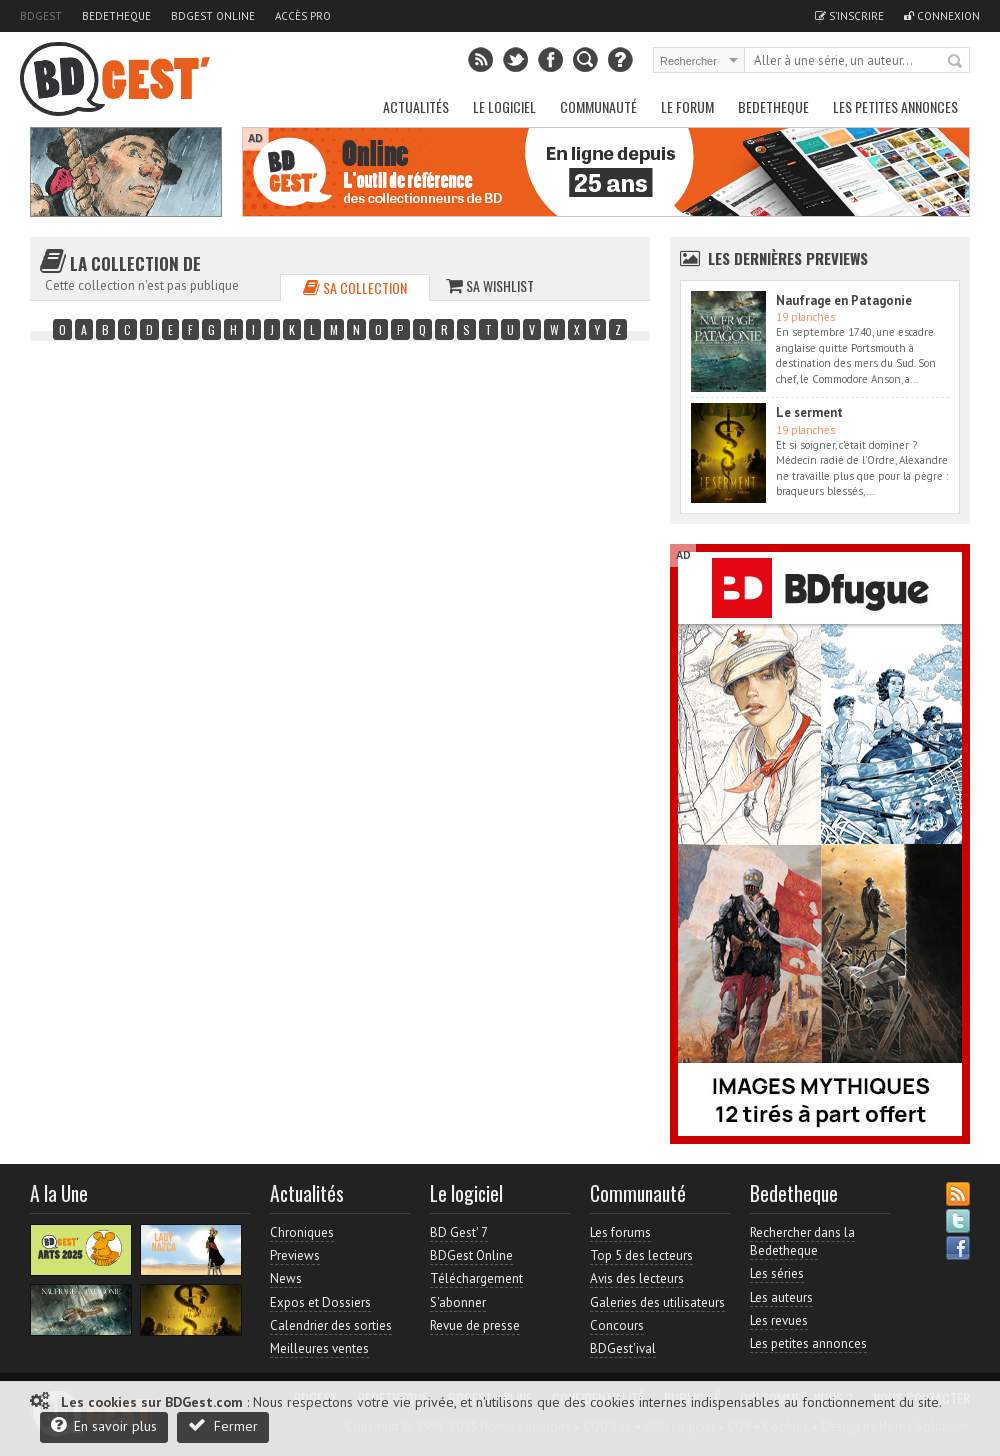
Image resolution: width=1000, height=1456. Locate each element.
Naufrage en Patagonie (844, 300)
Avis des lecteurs (637, 1278)
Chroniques (302, 1232)
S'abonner (458, 1302)
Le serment (809, 412)
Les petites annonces (895, 106)
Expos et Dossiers (320, 1302)
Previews (295, 1255)
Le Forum (687, 106)
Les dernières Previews (788, 258)
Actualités (416, 106)
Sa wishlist (490, 285)
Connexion (942, 16)
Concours (617, 1325)
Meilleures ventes (319, 1348)
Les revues (779, 1320)
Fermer (223, 1425)
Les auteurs (781, 1297)
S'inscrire (849, 16)
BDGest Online (213, 16)
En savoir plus (104, 1425)
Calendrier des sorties (331, 1325)
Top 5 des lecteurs (641, 1255)
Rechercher (956, 62)
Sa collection (355, 287)
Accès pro (303, 16)
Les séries (777, 1273)
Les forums (620, 1232)
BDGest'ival (623, 1348)
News (286, 1278)
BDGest (41, 16)
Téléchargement (476, 1278)
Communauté (598, 106)
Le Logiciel (504, 106)
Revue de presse (475, 1325)
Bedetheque (116, 16)
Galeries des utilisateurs (657, 1302)
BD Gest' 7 (459, 1232)
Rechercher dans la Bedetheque (802, 1241)
